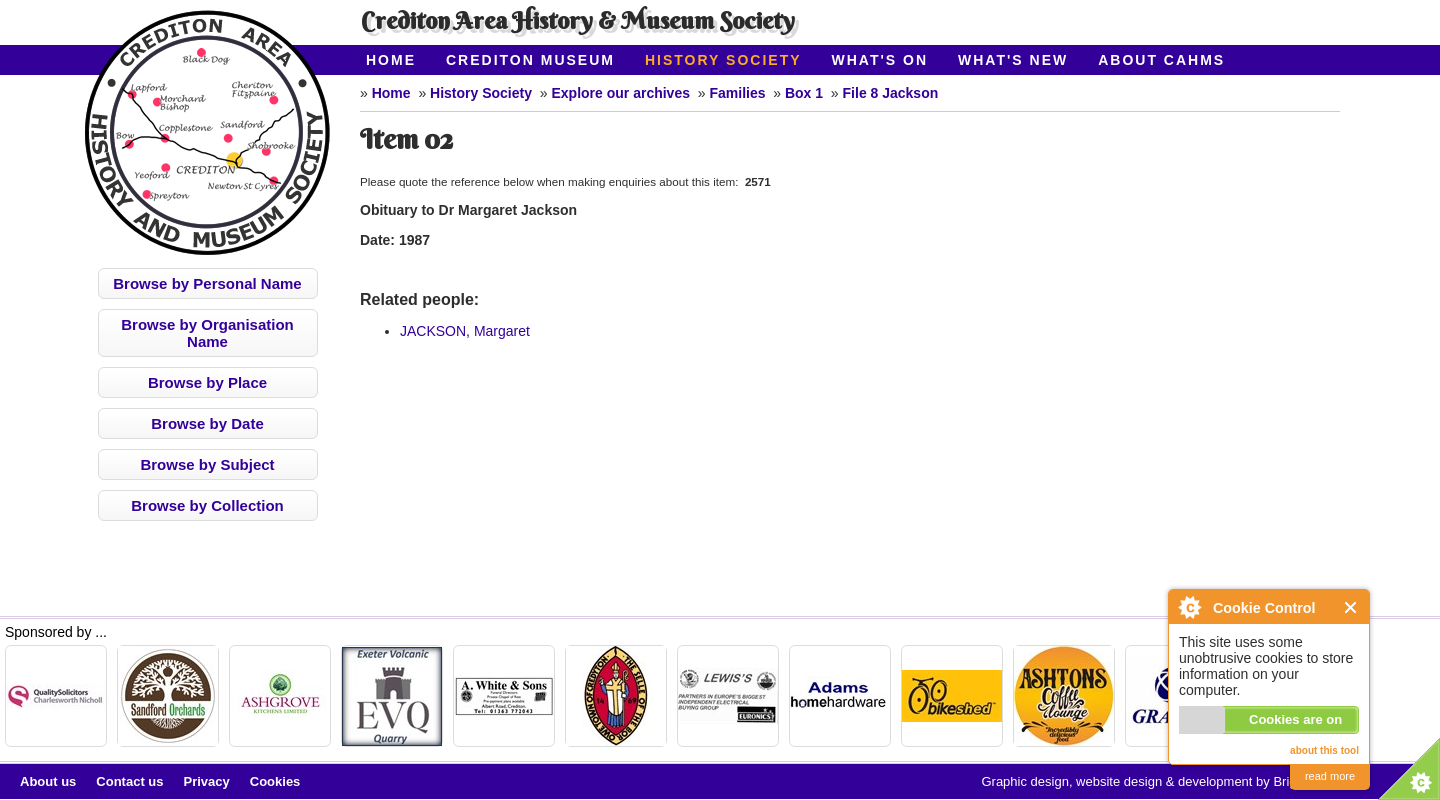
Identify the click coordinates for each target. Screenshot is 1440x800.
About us (48, 781)
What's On (880, 60)
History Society (723, 60)
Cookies (275, 781)
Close (1351, 607)
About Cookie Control (1189, 607)
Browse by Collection (207, 505)
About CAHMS (1161, 60)
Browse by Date (207, 423)
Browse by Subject (207, 464)
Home (391, 60)
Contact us (129, 781)
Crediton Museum (530, 60)
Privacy (207, 781)
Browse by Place (207, 382)
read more (1330, 776)
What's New (1013, 60)
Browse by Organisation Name (207, 333)
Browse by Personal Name (207, 283)
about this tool (1324, 750)
